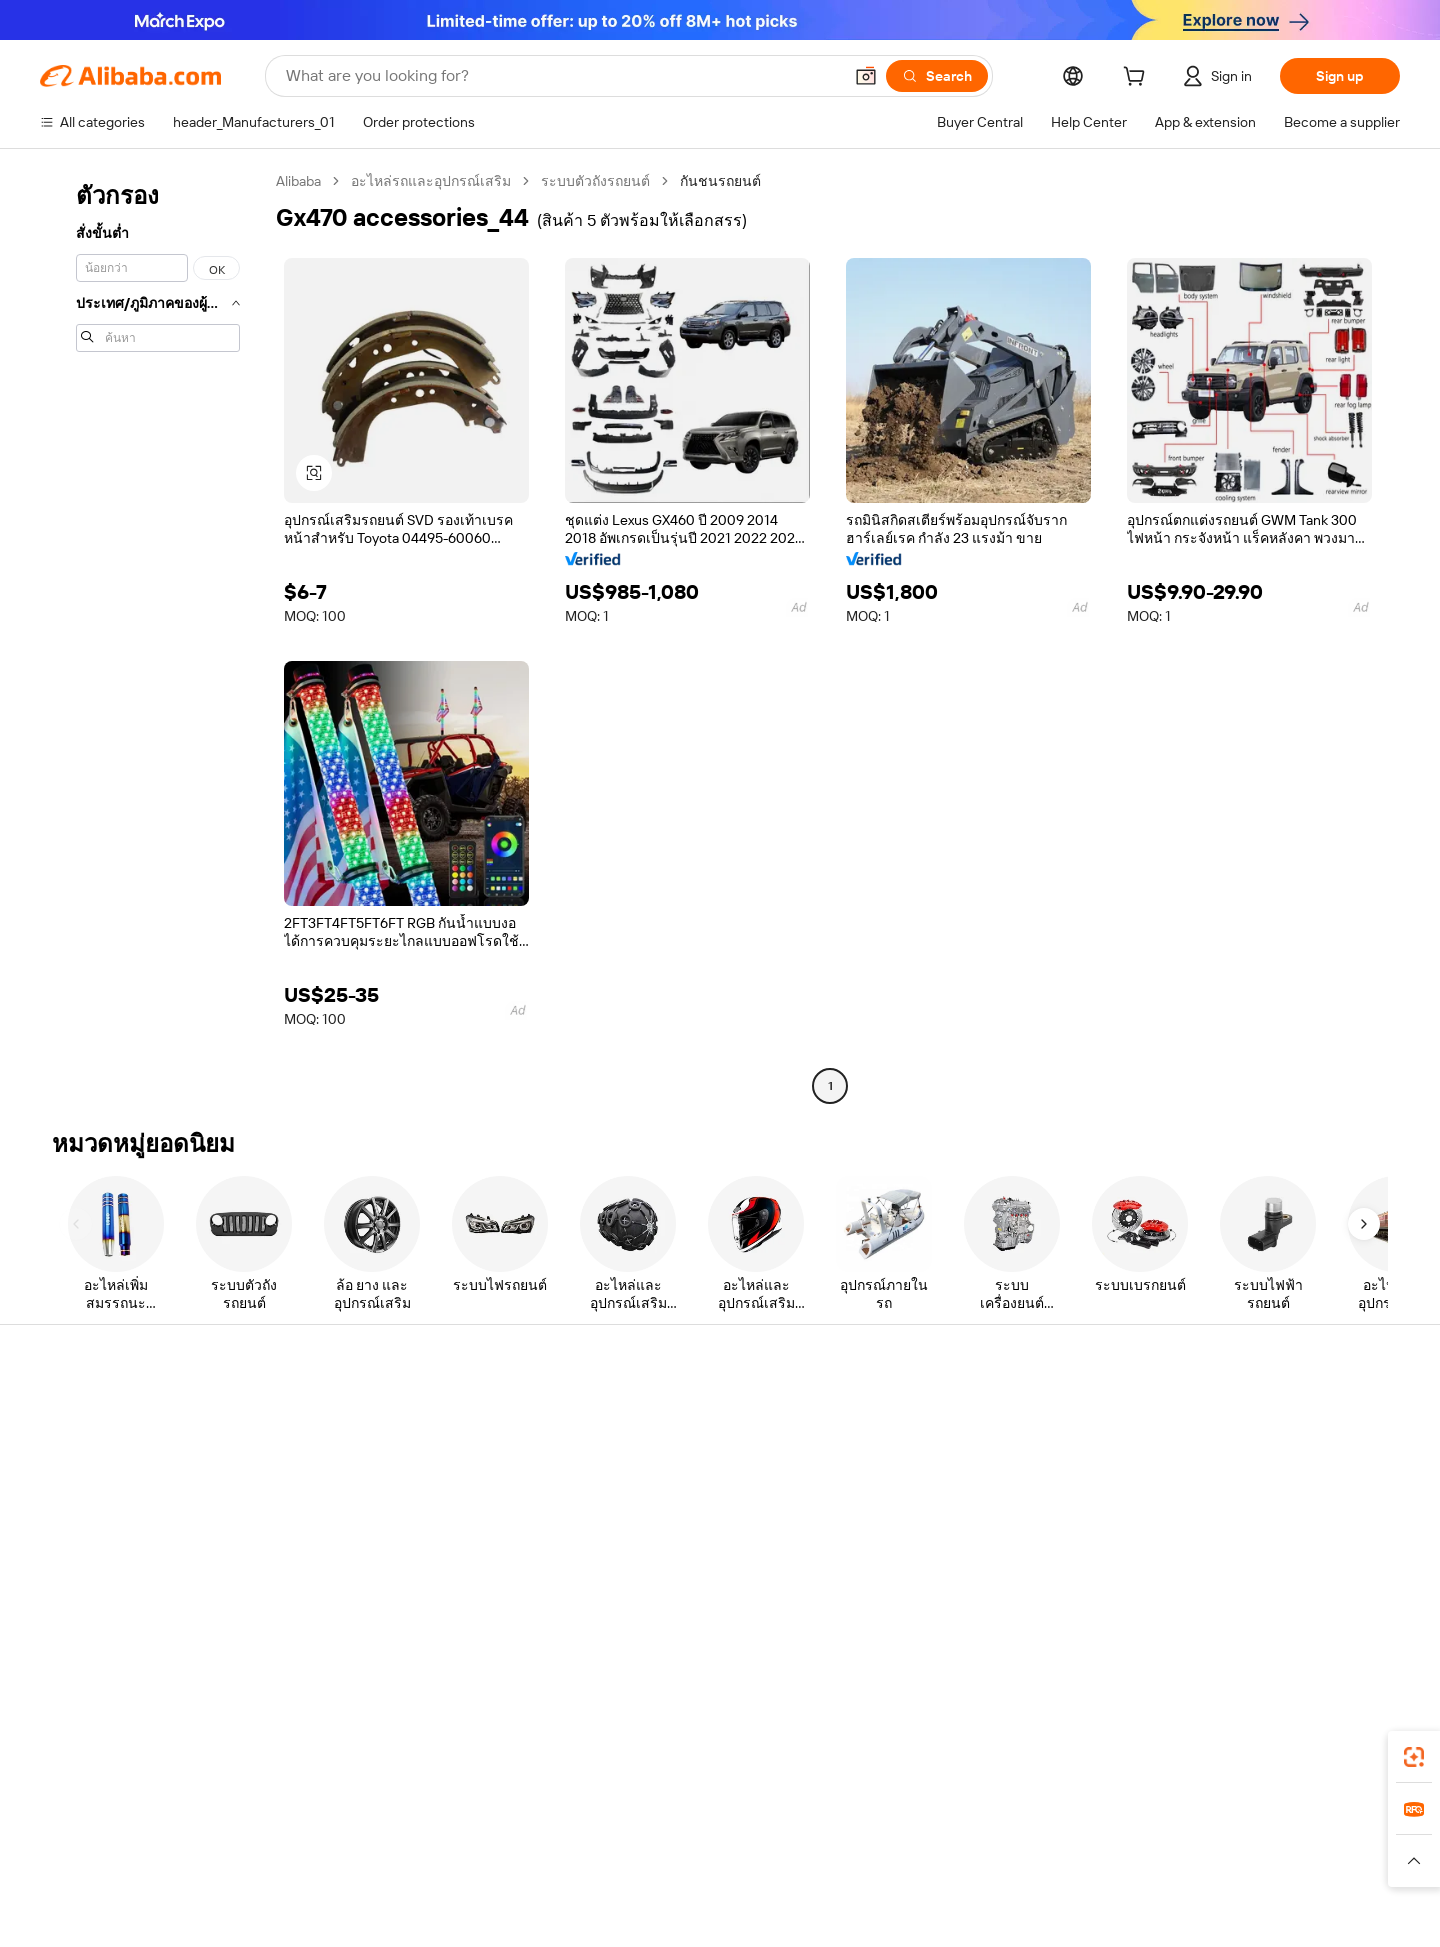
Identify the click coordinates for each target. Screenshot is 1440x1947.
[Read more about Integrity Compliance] (1109, 1886)
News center (1240, 1492)
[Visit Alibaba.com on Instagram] (1299, 1610)
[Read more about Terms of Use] (987, 1886)
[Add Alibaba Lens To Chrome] (308, 1767)
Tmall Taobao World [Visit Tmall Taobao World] (595, 1856)
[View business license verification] (900, 1917)
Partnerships (949, 1530)
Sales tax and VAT (674, 1492)
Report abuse (82, 1568)
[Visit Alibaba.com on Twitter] (1269, 1610)
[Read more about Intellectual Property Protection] (730, 1886)
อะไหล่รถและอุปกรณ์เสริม (431, 181)
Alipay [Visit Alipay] (690, 1856)
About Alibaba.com (1258, 1416)
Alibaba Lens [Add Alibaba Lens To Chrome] (110, 1767)
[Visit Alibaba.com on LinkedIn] (1239, 1610)
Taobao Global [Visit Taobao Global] (829, 1856)
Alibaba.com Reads (679, 1530)
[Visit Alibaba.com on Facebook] (1209, 1610)
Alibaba (298, 181)
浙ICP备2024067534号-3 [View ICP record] (1230, 1917)
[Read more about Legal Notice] (426, 1886)
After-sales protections (402, 1552)
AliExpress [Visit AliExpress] (408, 1856)
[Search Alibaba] (562, 76)
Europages (1037, 1856)
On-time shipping (383, 1514)
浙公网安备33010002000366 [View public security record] (1046, 1917)
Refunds (66, 1530)
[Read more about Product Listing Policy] (548, 1886)
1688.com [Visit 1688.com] (487, 1856)
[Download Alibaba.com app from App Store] (1185, 1767)
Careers (1225, 1530)
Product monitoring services (419, 1590)
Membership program (687, 1454)
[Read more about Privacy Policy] (887, 1886)
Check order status (100, 1492)
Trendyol (960, 1856)
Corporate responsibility (1275, 1454)
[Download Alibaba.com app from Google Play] (1332, 1767)
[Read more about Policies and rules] (319, 1886)
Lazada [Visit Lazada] (747, 1856)
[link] (1414, 1757)
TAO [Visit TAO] (903, 1856)
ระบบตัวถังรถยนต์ (595, 181)
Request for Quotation (689, 1416)
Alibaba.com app (1049, 1767)
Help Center (78, 1416)
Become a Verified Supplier (994, 1492)
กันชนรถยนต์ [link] (720, 181)
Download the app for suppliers (1006, 1568)
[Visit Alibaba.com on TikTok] (1359, 1610)
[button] (866, 76)
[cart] (1138, 79)
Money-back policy (389, 1476)
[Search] (937, 76)
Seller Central (952, 1454)
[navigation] (152, 636)
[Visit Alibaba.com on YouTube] (1329, 1610)
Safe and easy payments (405, 1438)
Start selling (946, 1416)
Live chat (68, 1454)
